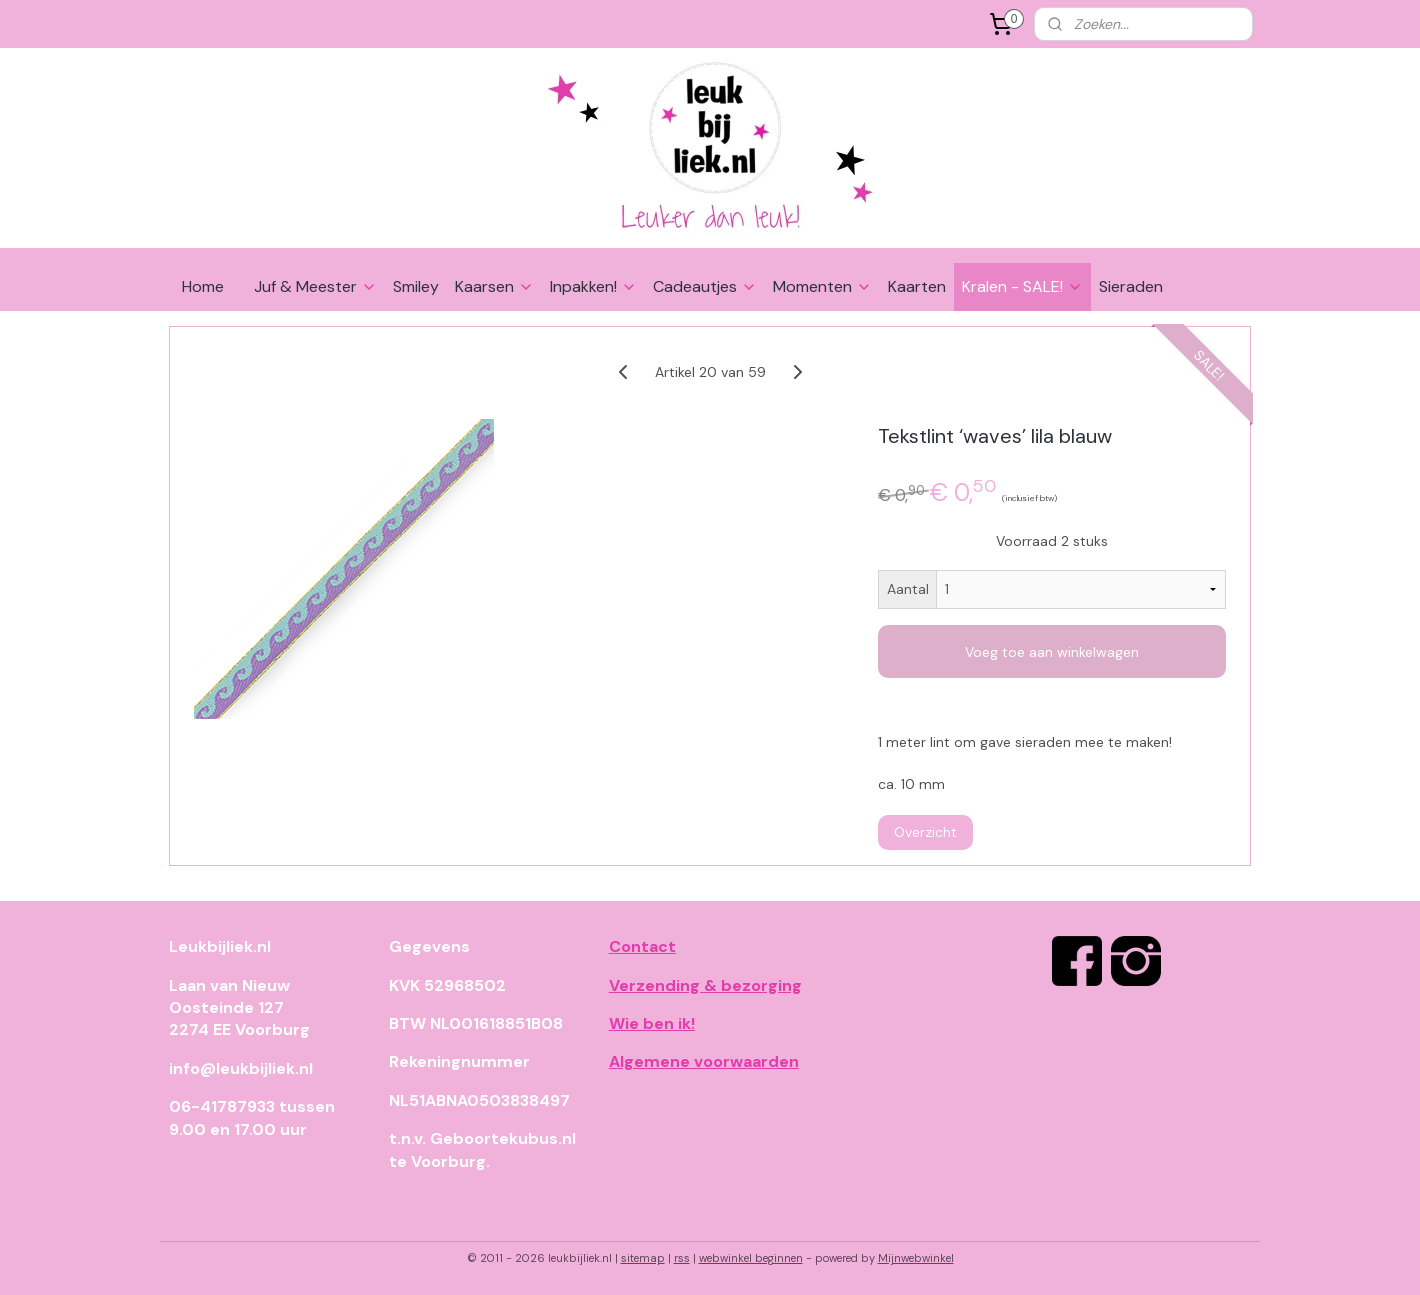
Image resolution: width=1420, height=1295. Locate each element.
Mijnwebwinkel (916, 1258)
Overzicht (925, 832)
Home (203, 286)
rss (682, 1258)
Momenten (822, 286)
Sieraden (1131, 286)
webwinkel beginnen (751, 1258)
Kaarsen (494, 286)
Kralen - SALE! (1022, 286)
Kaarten (917, 286)
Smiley (416, 286)
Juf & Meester (315, 286)
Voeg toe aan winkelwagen (1052, 652)
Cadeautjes (705, 286)
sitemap (643, 1258)
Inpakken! (593, 286)
